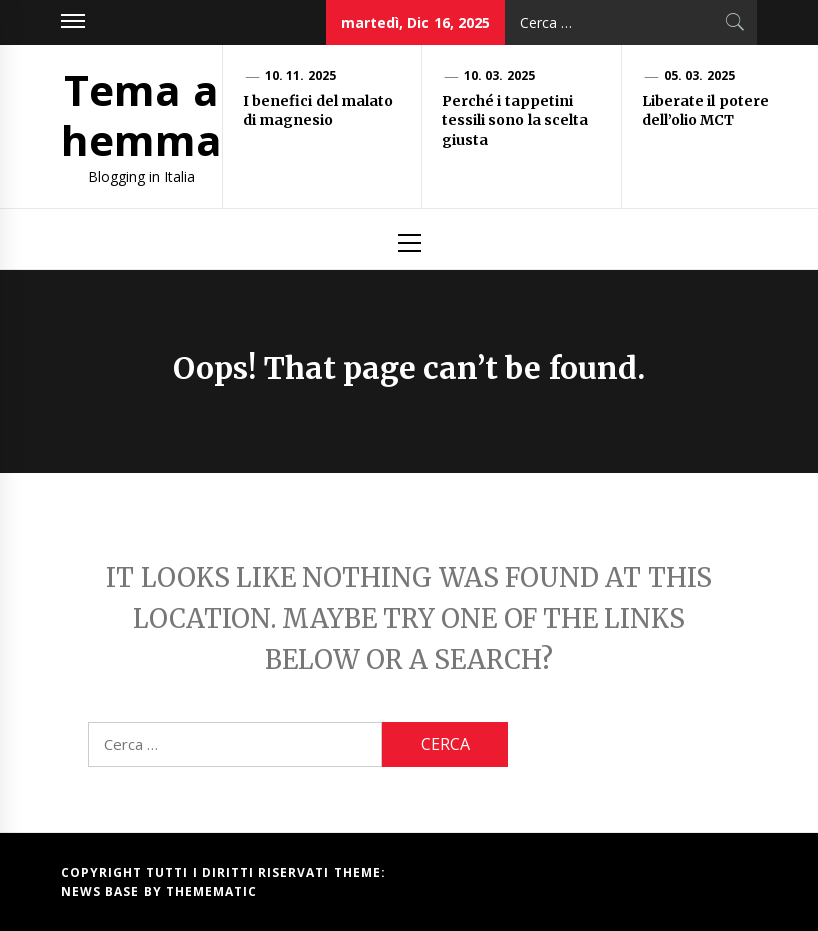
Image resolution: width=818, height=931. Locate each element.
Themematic (211, 891)
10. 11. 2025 (300, 75)
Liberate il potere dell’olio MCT (705, 111)
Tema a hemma (141, 114)
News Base (102, 891)
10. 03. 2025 (499, 75)
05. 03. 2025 (699, 75)
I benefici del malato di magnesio (318, 111)
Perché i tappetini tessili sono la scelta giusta (515, 120)
